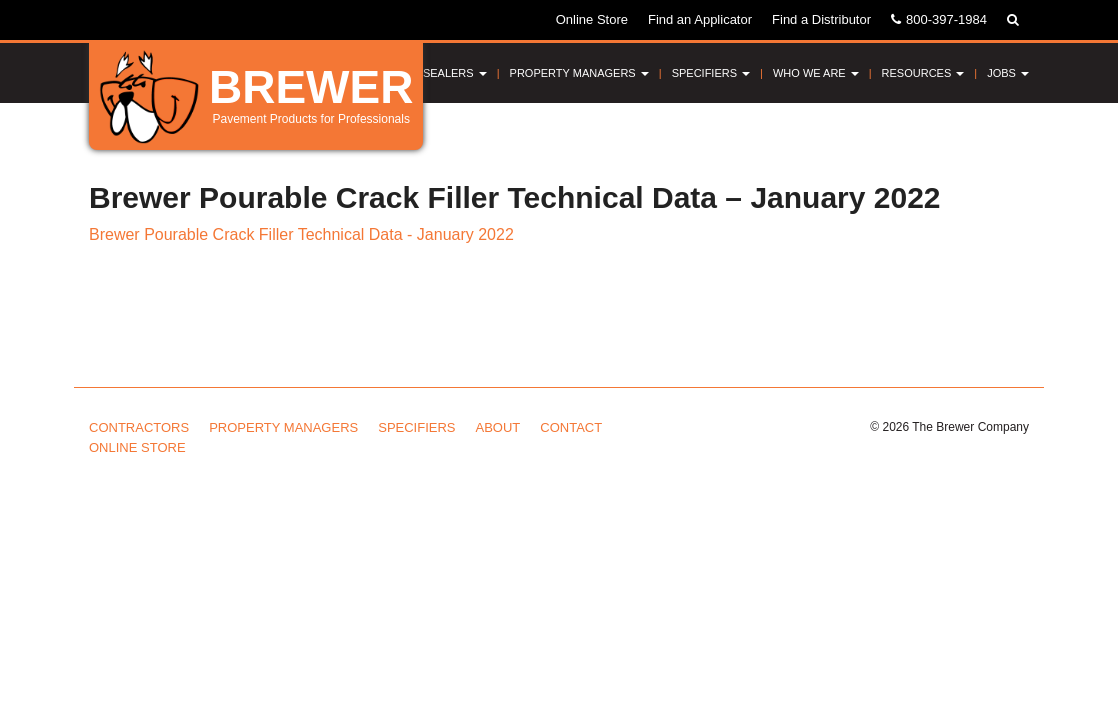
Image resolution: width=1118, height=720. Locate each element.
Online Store (592, 19)
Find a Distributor (821, 19)
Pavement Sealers (424, 73)
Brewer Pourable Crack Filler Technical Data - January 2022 (301, 234)
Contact (571, 427)
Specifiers (711, 73)
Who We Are (816, 73)
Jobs (1008, 73)
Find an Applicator (700, 19)
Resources (923, 73)
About (498, 427)
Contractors (139, 427)
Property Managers (579, 73)
